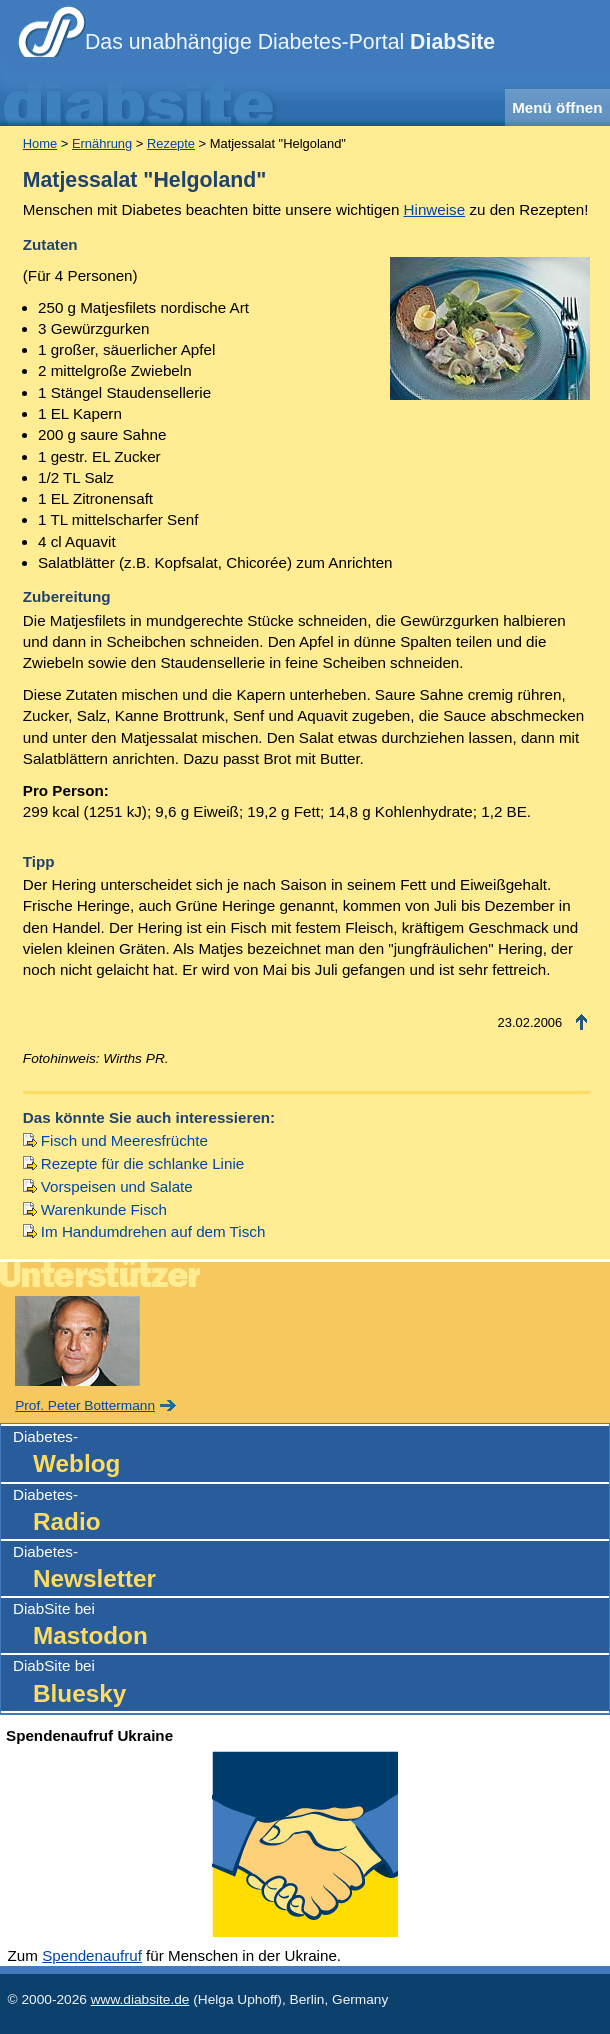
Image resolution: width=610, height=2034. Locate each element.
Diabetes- (311, 1454)
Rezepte (171, 143)
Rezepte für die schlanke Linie (142, 1163)
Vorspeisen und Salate (117, 1186)
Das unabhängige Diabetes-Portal (290, 42)
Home (40, 143)
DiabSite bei (311, 1626)
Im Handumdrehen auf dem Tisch (153, 1231)
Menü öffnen (557, 107)
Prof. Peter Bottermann (85, 1405)
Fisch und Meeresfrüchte (124, 1140)
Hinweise (435, 209)
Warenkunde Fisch (104, 1209)
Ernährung (102, 143)
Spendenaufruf (92, 1955)
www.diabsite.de (140, 1999)
